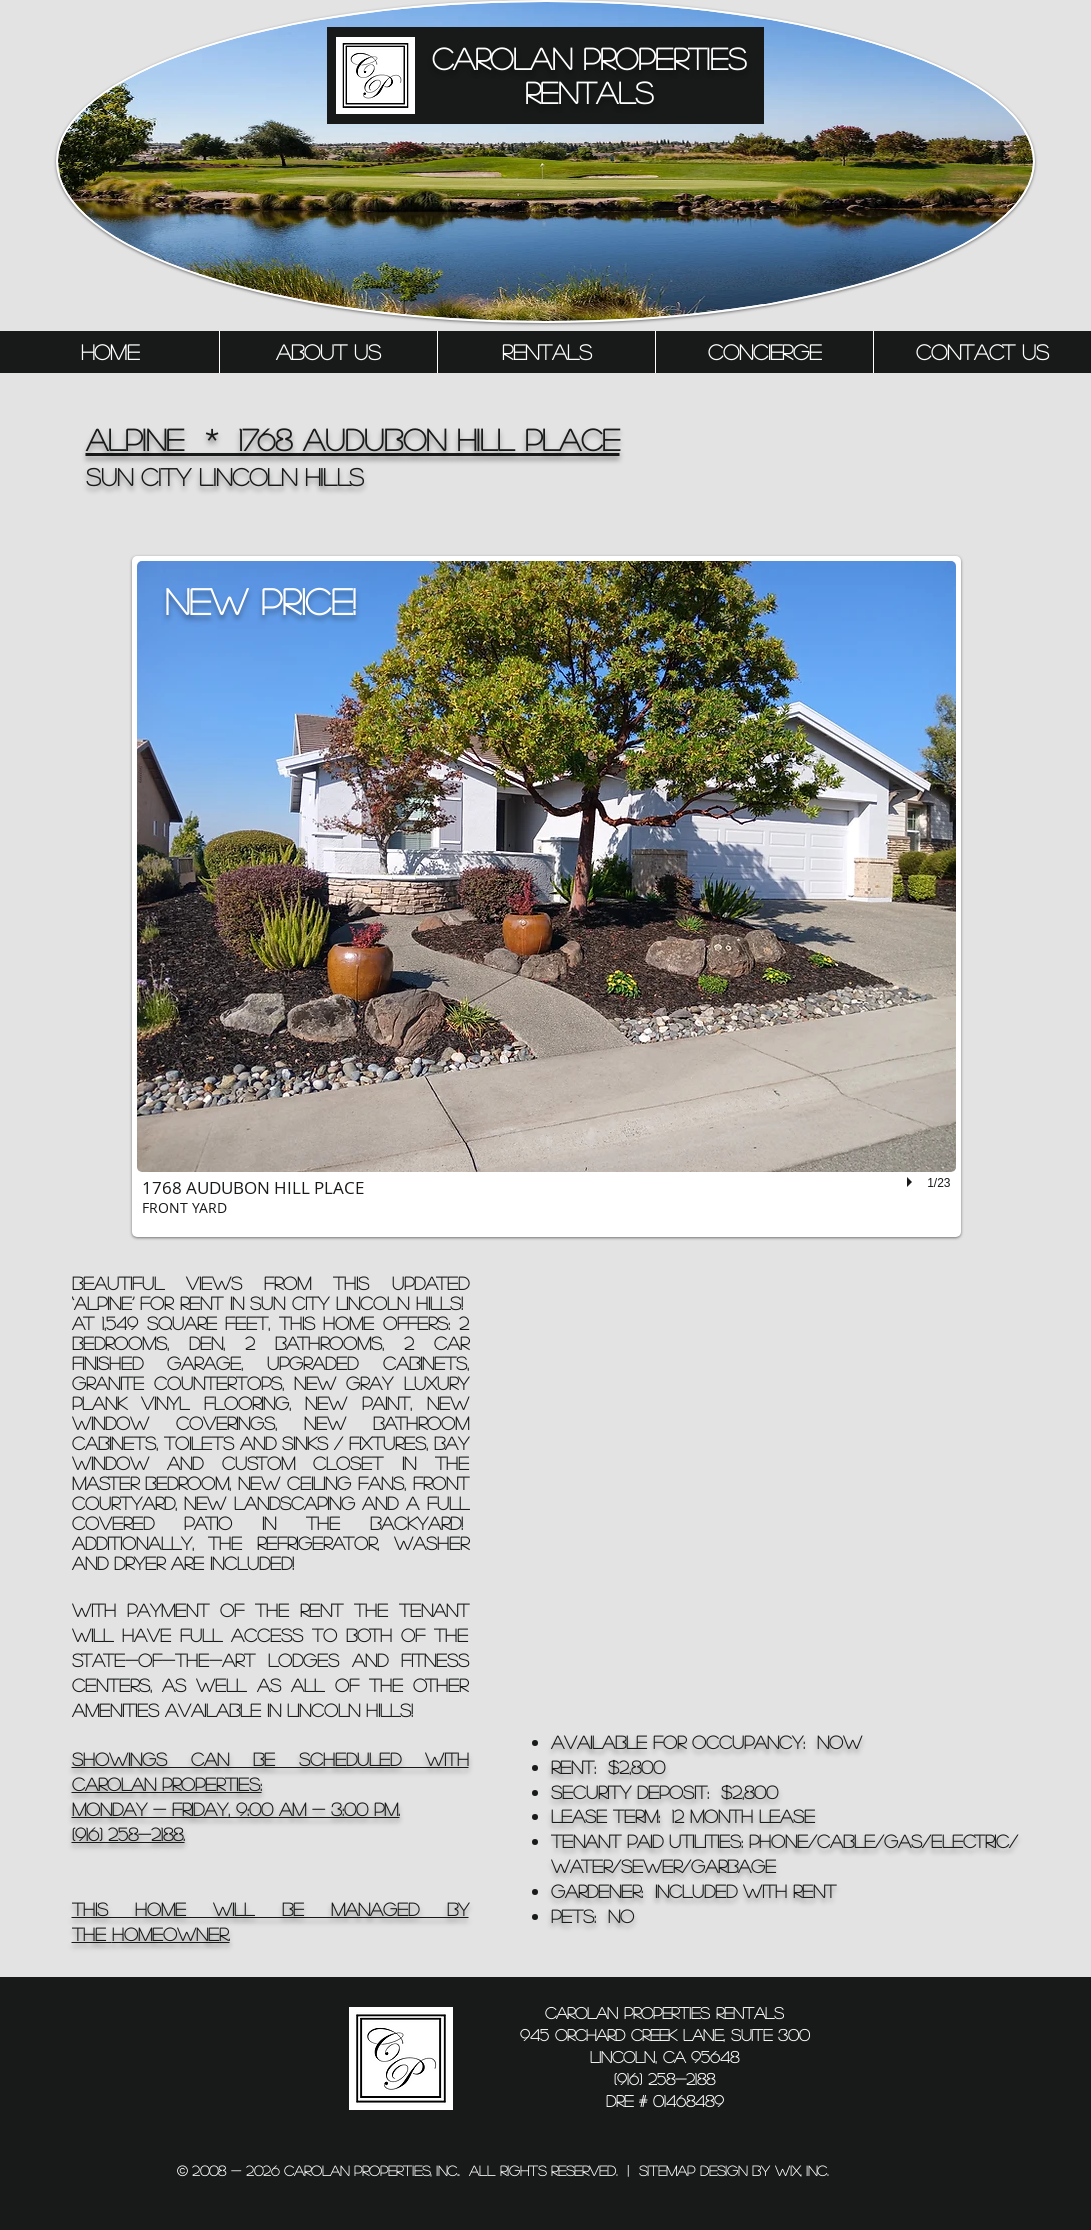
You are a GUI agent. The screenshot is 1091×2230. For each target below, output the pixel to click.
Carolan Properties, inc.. (371, 2170)
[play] (912, 1182)
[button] (546, 896)
